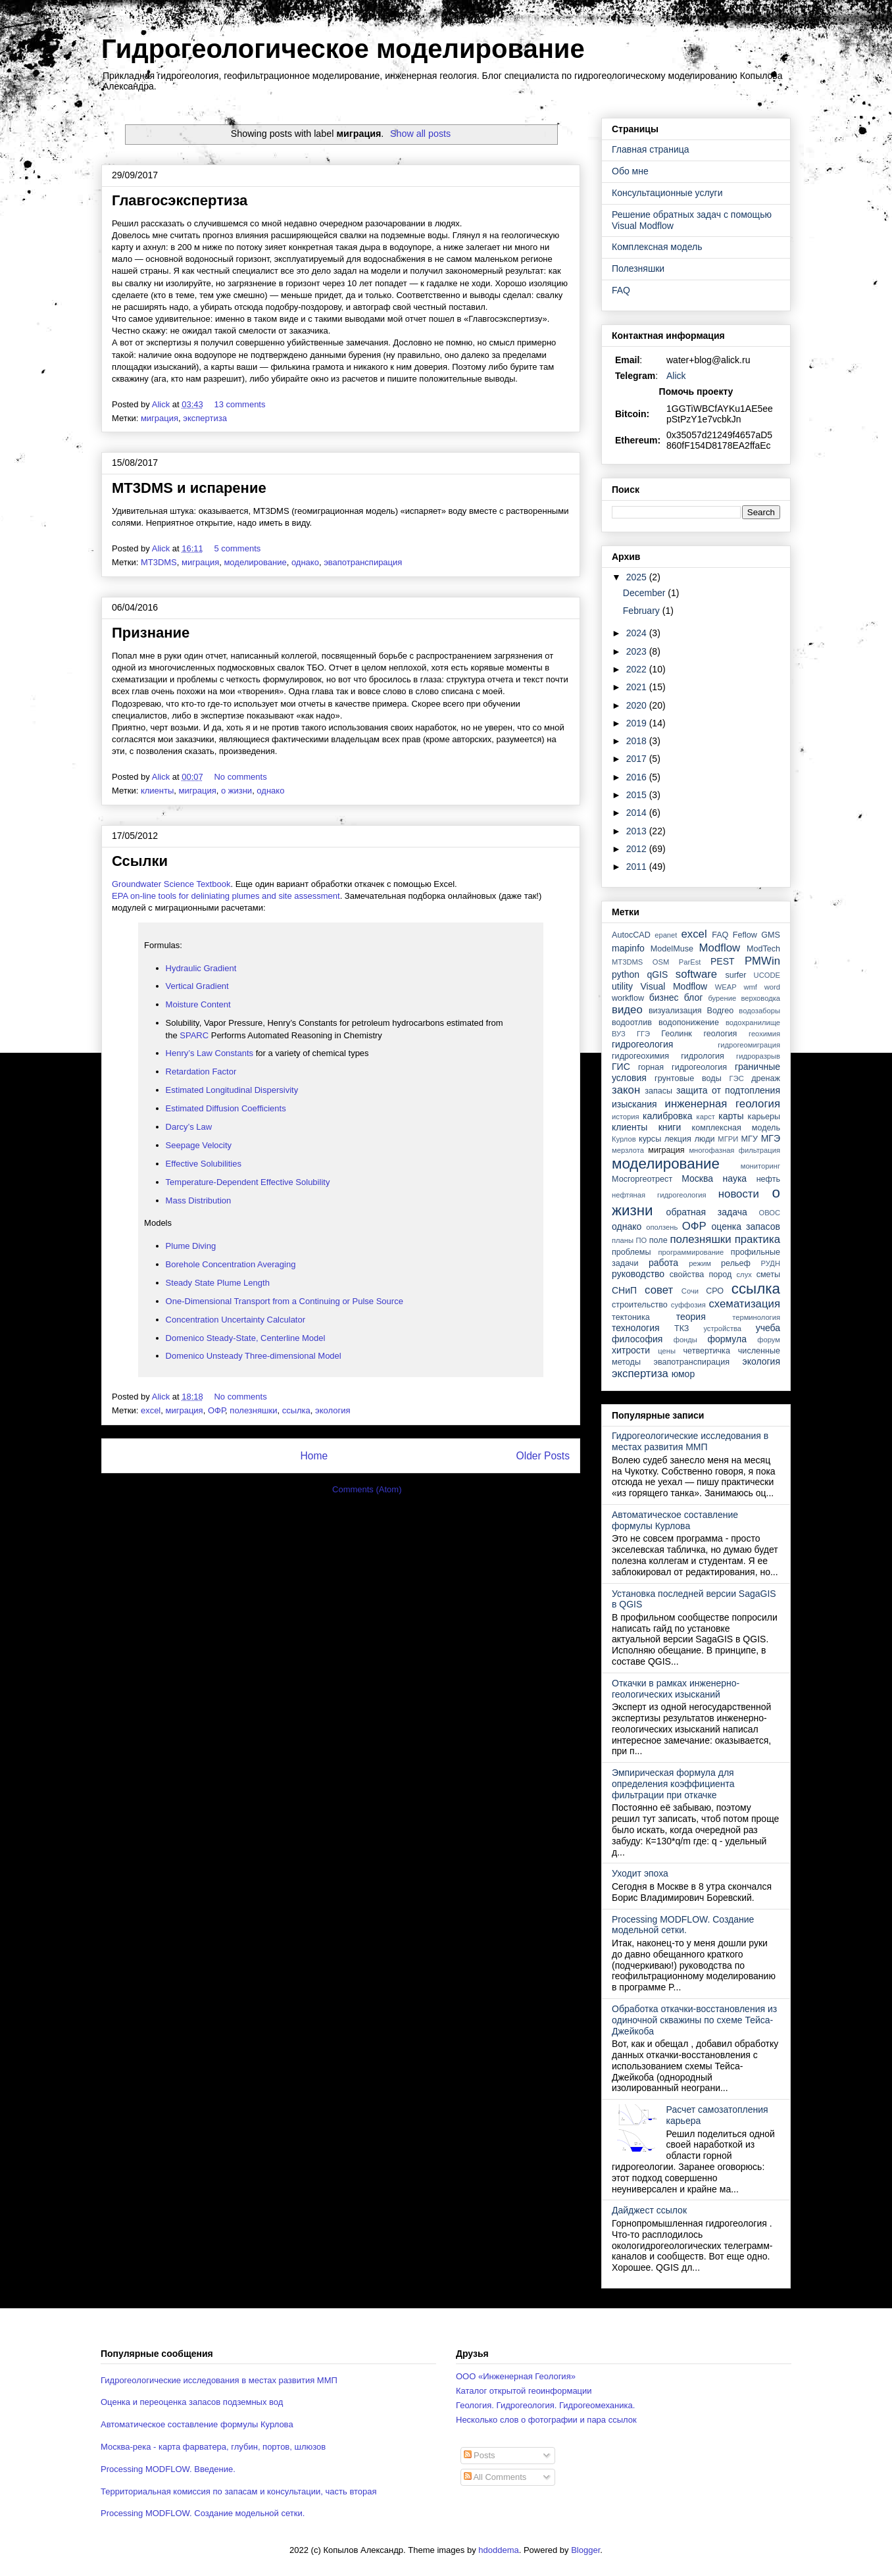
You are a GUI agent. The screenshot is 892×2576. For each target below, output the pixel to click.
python (625, 974)
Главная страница (650, 149)
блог (693, 997)
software (696, 974)
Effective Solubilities (205, 1164)
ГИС (621, 1066)
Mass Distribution (200, 1200)
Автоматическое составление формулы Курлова (675, 1520)
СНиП (624, 1290)
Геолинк (676, 1033)
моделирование (255, 562)
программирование (691, 1252)
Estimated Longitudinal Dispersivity (232, 1090)
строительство (640, 1304)
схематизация (744, 1304)
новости (738, 1194)
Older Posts (543, 1455)
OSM (661, 962)
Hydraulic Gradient (201, 968)
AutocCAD (631, 935)
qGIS (657, 974)
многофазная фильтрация (734, 1150)
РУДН (770, 1263)
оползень (662, 1227)
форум (768, 1340)
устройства (722, 1328)
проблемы (631, 1252)
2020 (637, 705)
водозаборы (759, 1011)
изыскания (634, 1104)
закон (626, 1090)
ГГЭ (643, 1034)
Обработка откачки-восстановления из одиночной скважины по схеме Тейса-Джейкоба (694, 2020)
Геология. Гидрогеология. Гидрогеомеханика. (545, 2405)
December (645, 593)
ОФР (216, 1410)
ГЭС (737, 1078)
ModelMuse (672, 948)
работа (663, 1262)
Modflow (720, 948)
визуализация (675, 1010)
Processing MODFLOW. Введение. (168, 2469)
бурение (722, 998)
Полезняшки (638, 268)
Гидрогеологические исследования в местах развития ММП (690, 1441)
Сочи (690, 1291)
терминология (756, 1317)
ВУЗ (619, 1034)
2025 (637, 577)
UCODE (767, 975)
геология (720, 1033)
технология (636, 1328)
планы (622, 1240)
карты (730, 1116)
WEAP (726, 987)
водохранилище (753, 1022)
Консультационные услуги (667, 193)
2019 (637, 723)
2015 (637, 795)
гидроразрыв (758, 1056)
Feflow (745, 935)
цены (667, 1351)
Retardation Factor (201, 1071)
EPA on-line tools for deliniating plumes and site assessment (226, 896)
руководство (638, 1274)
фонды (685, 1340)
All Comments (495, 2477)
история (625, 1117)
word (772, 987)
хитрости (631, 1350)
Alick (676, 375)
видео (627, 1009)
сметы (768, 1274)
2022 (637, 669)
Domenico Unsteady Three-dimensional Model (253, 1356)
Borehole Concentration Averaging (231, 1264)
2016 (637, 777)
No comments (241, 777)
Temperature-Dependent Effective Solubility (248, 1182)
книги (669, 1127)
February (642, 610)
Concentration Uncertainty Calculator (235, 1320)
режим (700, 1263)
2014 (637, 812)
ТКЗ (681, 1328)
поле (658, 1240)
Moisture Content (198, 1004)
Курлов (624, 1139)
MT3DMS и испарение (189, 488)
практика (757, 1239)
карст (706, 1117)
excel (151, 1410)
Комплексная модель (657, 246)
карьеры (764, 1116)
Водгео (720, 1010)
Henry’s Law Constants (209, 1053)
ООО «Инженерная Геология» (516, 2376)
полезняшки (253, 1410)
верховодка (761, 998)
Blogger (585, 2550)
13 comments (241, 404)
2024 (637, 633)
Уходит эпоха (640, 1873)
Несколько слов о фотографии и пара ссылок (546, 2420)
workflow (628, 998)
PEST (722, 961)
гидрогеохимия (640, 1056)
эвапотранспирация (363, 562)
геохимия (764, 1034)
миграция (159, 418)
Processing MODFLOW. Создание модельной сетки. (683, 1925)
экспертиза (205, 418)
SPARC (194, 1035)
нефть (768, 1179)
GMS (770, 935)
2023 (637, 651)
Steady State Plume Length (218, 1283)
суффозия (688, 1305)
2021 (637, 687)
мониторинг (760, 1166)
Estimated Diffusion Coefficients (226, 1108)
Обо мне (630, 171)
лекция (677, 1139)
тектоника (631, 1317)
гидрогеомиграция (749, 1045)
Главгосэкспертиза (179, 200)
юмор (683, 1374)
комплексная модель (736, 1127)
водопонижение (688, 1022)
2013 (637, 831)
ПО (641, 1240)
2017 (637, 758)
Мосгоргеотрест (642, 1179)
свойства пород (701, 1274)
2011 (637, 866)
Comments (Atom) (366, 1489)
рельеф (736, 1263)
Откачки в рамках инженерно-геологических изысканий (675, 1689)
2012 (637, 849)
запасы (658, 1091)
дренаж (765, 1078)
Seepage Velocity (199, 1145)
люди (705, 1139)
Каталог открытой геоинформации (524, 2391)
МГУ (749, 1139)
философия (637, 1339)
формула (727, 1339)
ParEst (690, 962)
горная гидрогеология (682, 1067)
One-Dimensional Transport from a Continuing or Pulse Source (284, 1301)
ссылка (296, 1410)
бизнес (664, 997)
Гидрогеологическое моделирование (343, 48)
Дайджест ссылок (649, 2210)
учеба (768, 1328)
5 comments (238, 548)
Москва (697, 1178)
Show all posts (420, 133)
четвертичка (706, 1350)
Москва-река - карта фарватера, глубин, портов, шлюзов (213, 2447)
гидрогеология (642, 1044)
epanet (666, 935)
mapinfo (628, 948)
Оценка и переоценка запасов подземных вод (192, 2402)
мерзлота (628, 1150)
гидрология (702, 1056)
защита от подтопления (728, 1090)
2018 (637, 741)
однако (305, 562)
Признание (150, 632)
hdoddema (498, 2550)
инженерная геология (722, 1104)
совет (659, 1290)
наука (735, 1178)
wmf (750, 987)
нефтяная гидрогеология (659, 1195)
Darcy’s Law (190, 1127)
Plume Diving (191, 1246)
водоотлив (632, 1022)
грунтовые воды (688, 1078)
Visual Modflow (674, 986)
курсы (650, 1139)
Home (314, 1455)
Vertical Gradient (197, 986)
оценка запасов (746, 1226)
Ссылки (140, 861)
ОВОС (769, 1213)
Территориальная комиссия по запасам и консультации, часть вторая (239, 2491)
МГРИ (728, 1139)
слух (744, 1274)
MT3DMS (159, 562)
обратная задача (706, 1212)
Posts (479, 2455)
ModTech (763, 948)
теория (691, 1316)
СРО (715, 1291)
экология (332, 1410)
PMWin (762, 961)
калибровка (667, 1116)
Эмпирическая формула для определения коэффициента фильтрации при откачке (673, 1783)
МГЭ (770, 1138)
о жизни (236, 791)
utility (622, 986)
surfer (735, 975)
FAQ (621, 290)
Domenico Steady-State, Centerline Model (246, 1338)
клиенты (157, 791)
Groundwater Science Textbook (171, 884)
